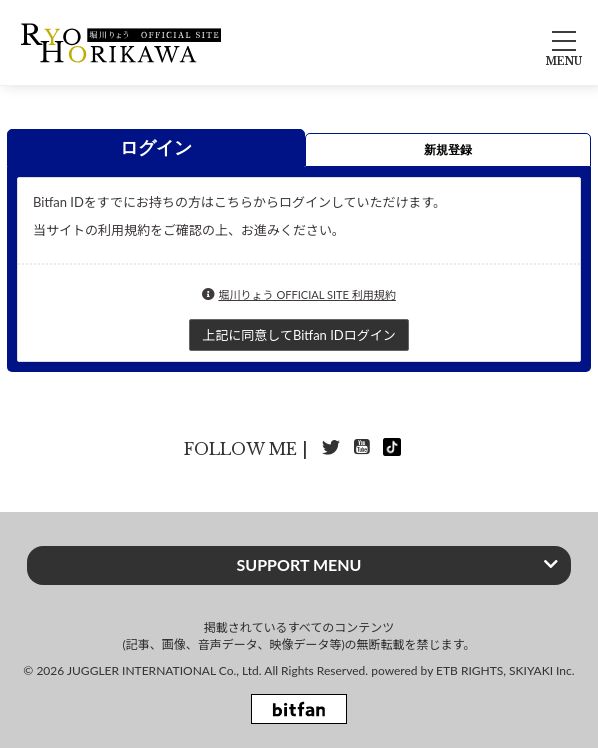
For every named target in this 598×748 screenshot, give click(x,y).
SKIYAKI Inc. (542, 670)
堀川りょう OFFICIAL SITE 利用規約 (307, 294)
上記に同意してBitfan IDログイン (298, 335)
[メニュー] (564, 43)
